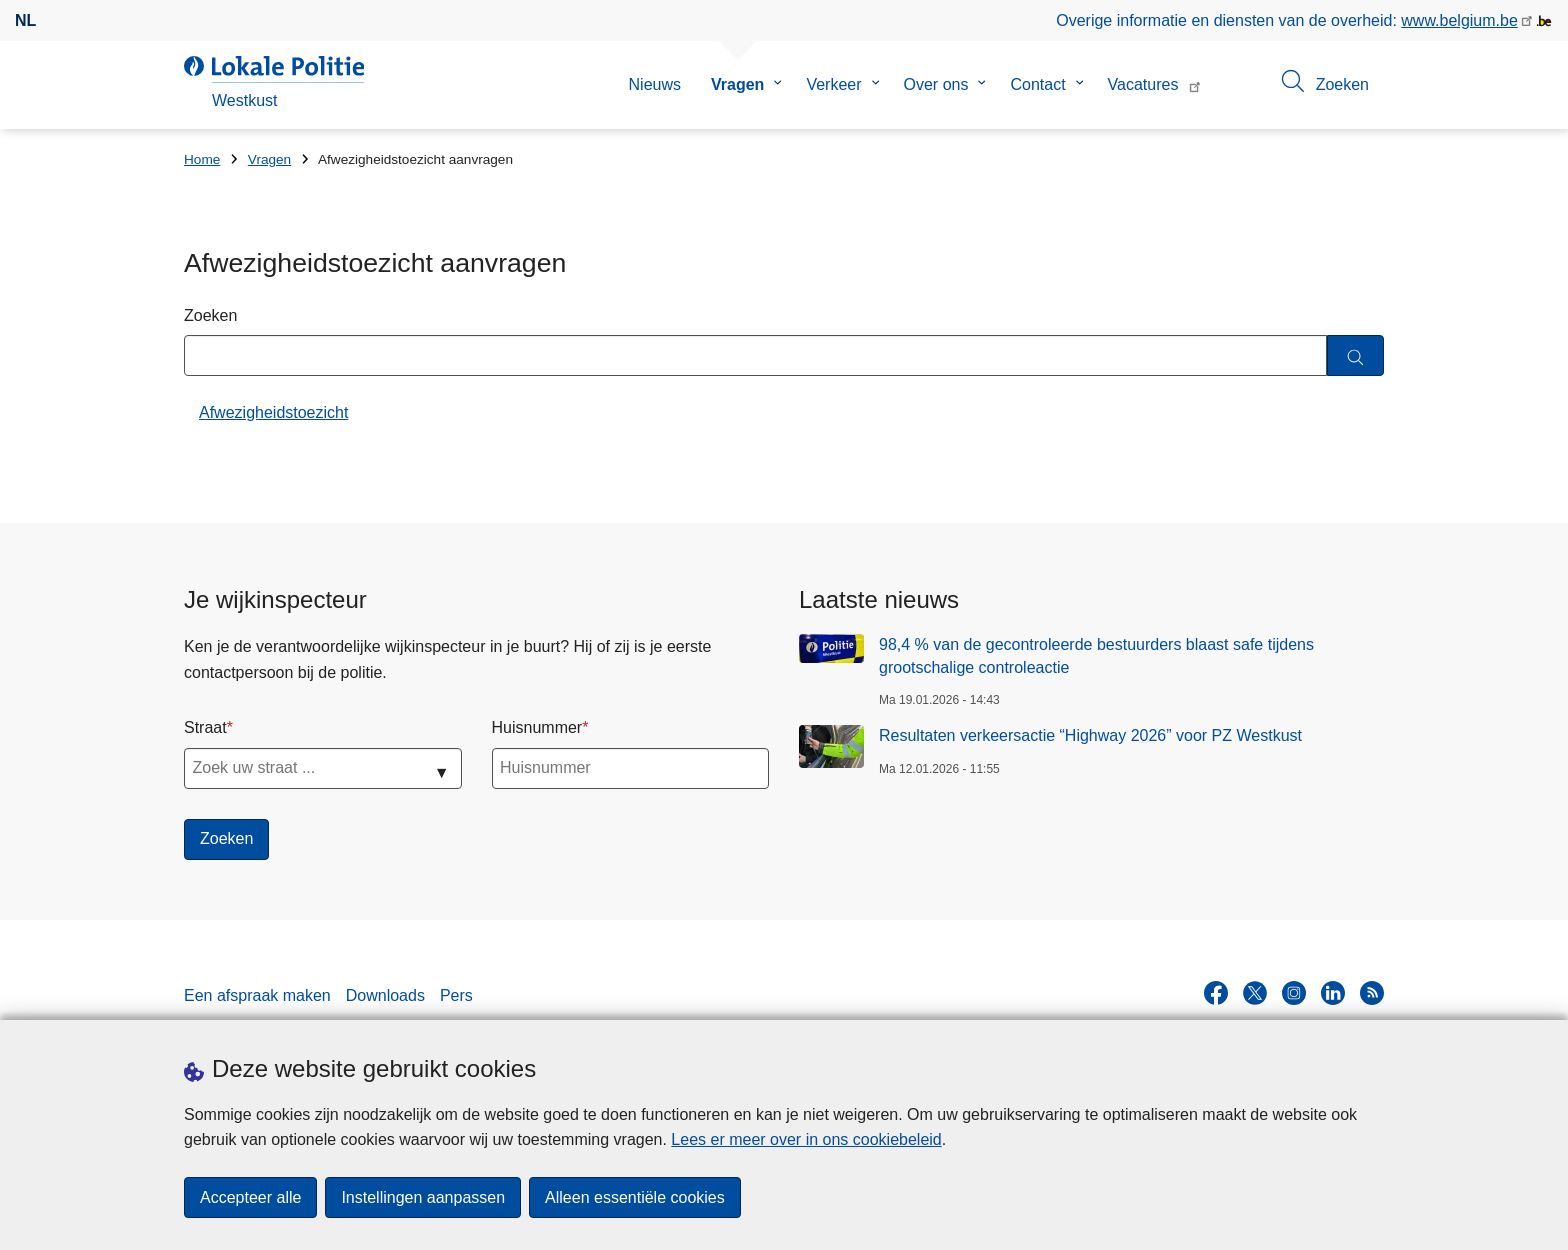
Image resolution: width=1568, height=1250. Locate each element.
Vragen (737, 84)
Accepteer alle (250, 1197)
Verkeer (833, 84)
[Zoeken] (1355, 355)
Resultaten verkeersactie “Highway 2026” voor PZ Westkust (1090, 735)
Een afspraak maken (257, 995)
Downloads (385, 995)
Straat (205, 727)
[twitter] (1255, 993)
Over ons (936, 84)
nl (25, 20)
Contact (1037, 84)
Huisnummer (537, 727)
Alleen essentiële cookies (635, 1197)
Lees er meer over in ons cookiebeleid (806, 1139)
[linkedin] (1333, 993)
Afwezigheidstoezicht (273, 412)
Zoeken (210, 315)
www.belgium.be (1459, 20)
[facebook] (1216, 993)
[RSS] (1372, 993)
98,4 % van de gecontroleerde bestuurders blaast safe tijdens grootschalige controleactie (1096, 655)
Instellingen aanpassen (423, 1197)
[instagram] (1294, 993)
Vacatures (1143, 84)
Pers (456, 995)
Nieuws (655, 84)
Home (202, 159)
